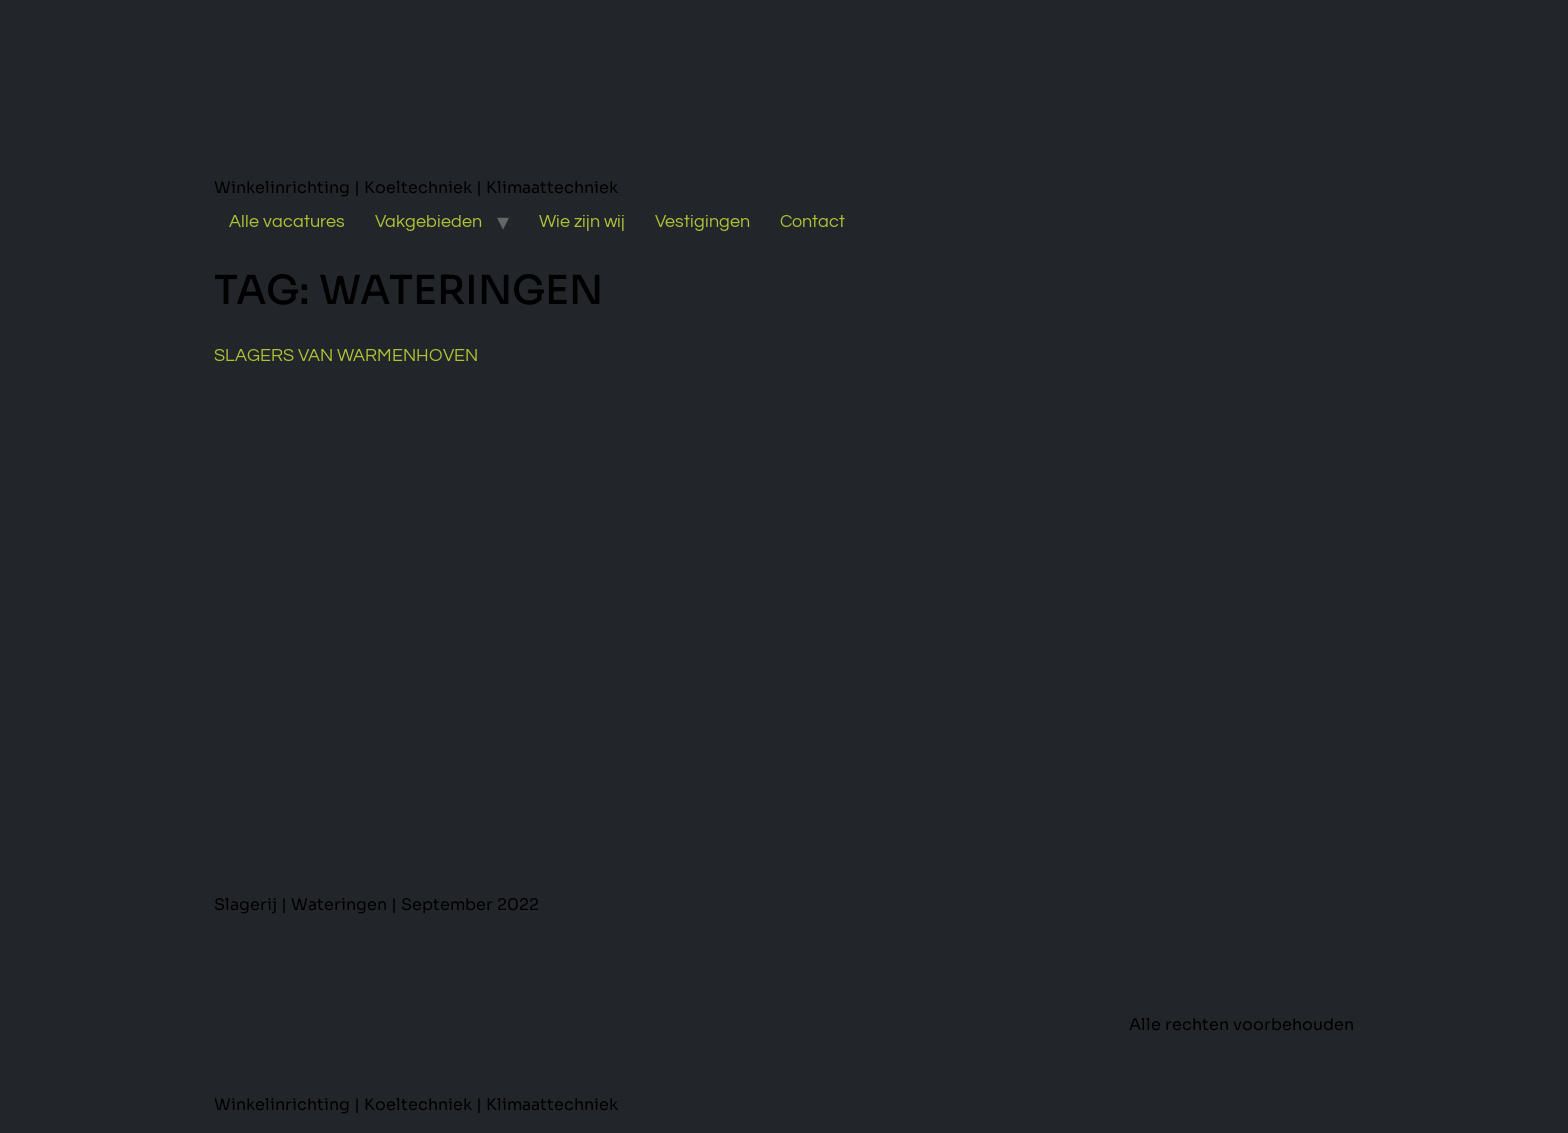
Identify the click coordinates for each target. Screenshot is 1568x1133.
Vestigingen (702, 221)
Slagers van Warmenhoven (346, 355)
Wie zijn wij (582, 221)
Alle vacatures (287, 221)
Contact (812, 221)
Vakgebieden (428, 221)
